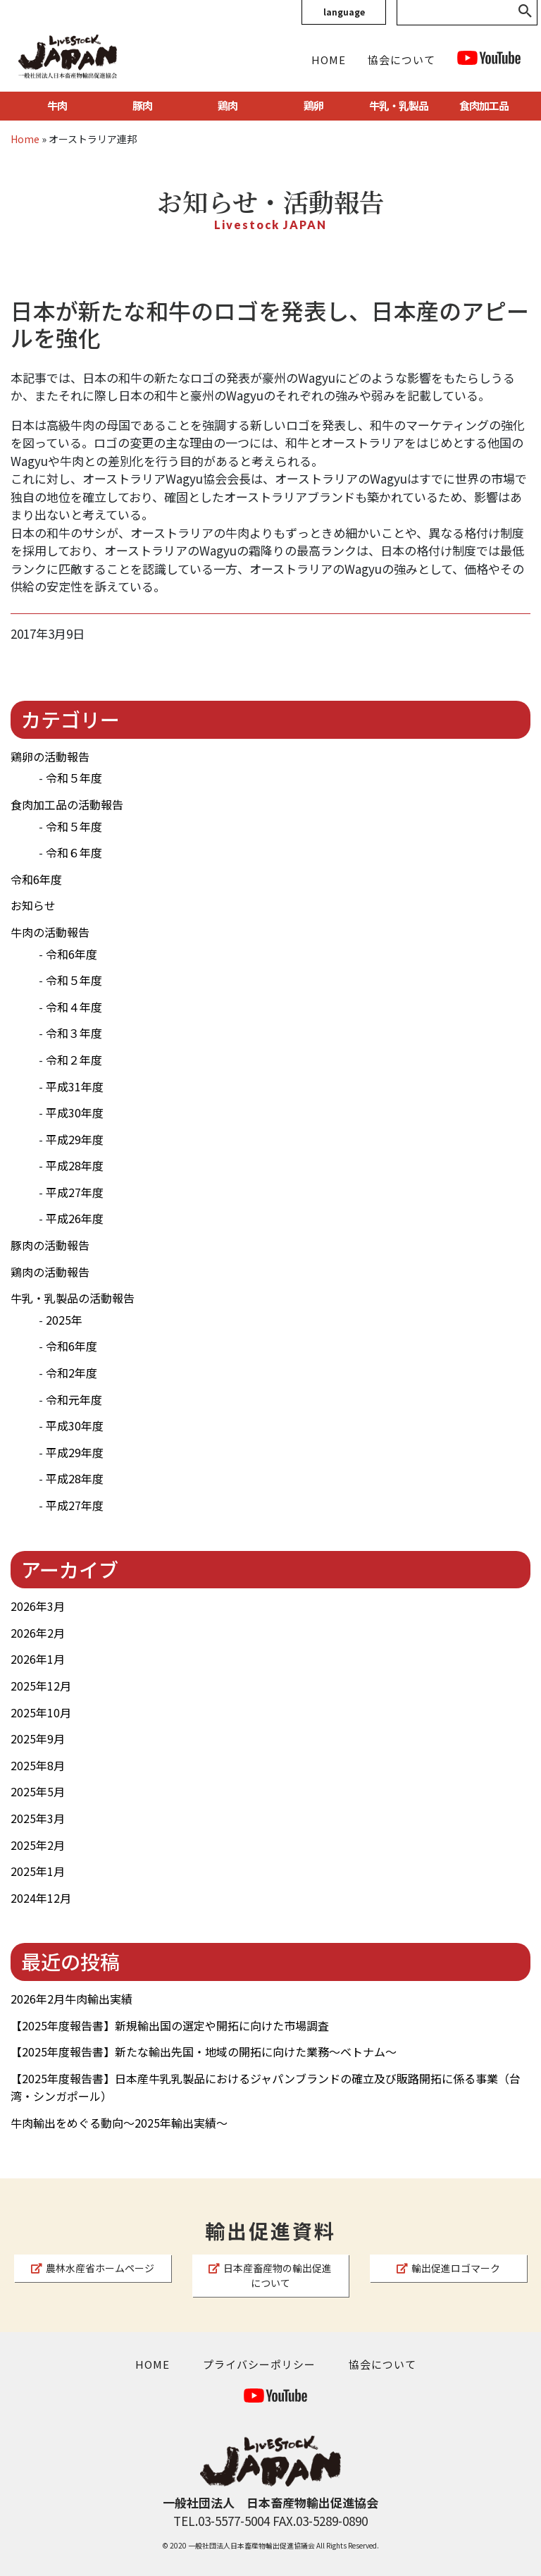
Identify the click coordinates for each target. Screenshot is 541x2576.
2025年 (64, 1319)
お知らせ (33, 905)
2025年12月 (41, 1685)
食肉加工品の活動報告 (67, 804)
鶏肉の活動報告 (50, 1271)
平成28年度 (75, 1165)
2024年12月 (41, 1897)
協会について (401, 59)
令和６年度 (74, 852)
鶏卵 (313, 105)
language (344, 12)
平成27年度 (75, 1192)
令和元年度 (74, 1399)
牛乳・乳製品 (398, 105)
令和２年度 (74, 1059)
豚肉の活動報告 (50, 1245)
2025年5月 (38, 1791)
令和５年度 (74, 777)
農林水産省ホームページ (92, 2268)
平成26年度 (75, 1218)
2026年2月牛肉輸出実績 (71, 1998)
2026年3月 (38, 1605)
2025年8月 (38, 1765)
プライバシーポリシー (259, 2364)
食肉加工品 (484, 105)
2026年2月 (38, 1632)
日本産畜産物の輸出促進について (270, 2275)
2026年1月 (38, 1658)
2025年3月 (38, 1818)
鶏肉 (227, 105)
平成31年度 (75, 1086)
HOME (328, 59)
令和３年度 (74, 1032)
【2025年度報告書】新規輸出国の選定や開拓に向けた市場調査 (170, 2025)
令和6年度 (36, 879)
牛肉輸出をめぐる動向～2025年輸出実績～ (119, 2122)
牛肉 (57, 105)
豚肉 (142, 105)
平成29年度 (75, 1139)
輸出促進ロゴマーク (448, 2268)
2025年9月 (38, 1738)
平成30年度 (75, 1112)
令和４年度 (74, 1006)
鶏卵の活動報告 (50, 756)
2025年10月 (41, 1712)
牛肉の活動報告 (50, 932)
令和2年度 (71, 1372)
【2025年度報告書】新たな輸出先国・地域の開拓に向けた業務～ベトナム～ (204, 2051)
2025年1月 (38, 1871)
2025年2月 (38, 1844)
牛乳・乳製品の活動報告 (73, 1297)
